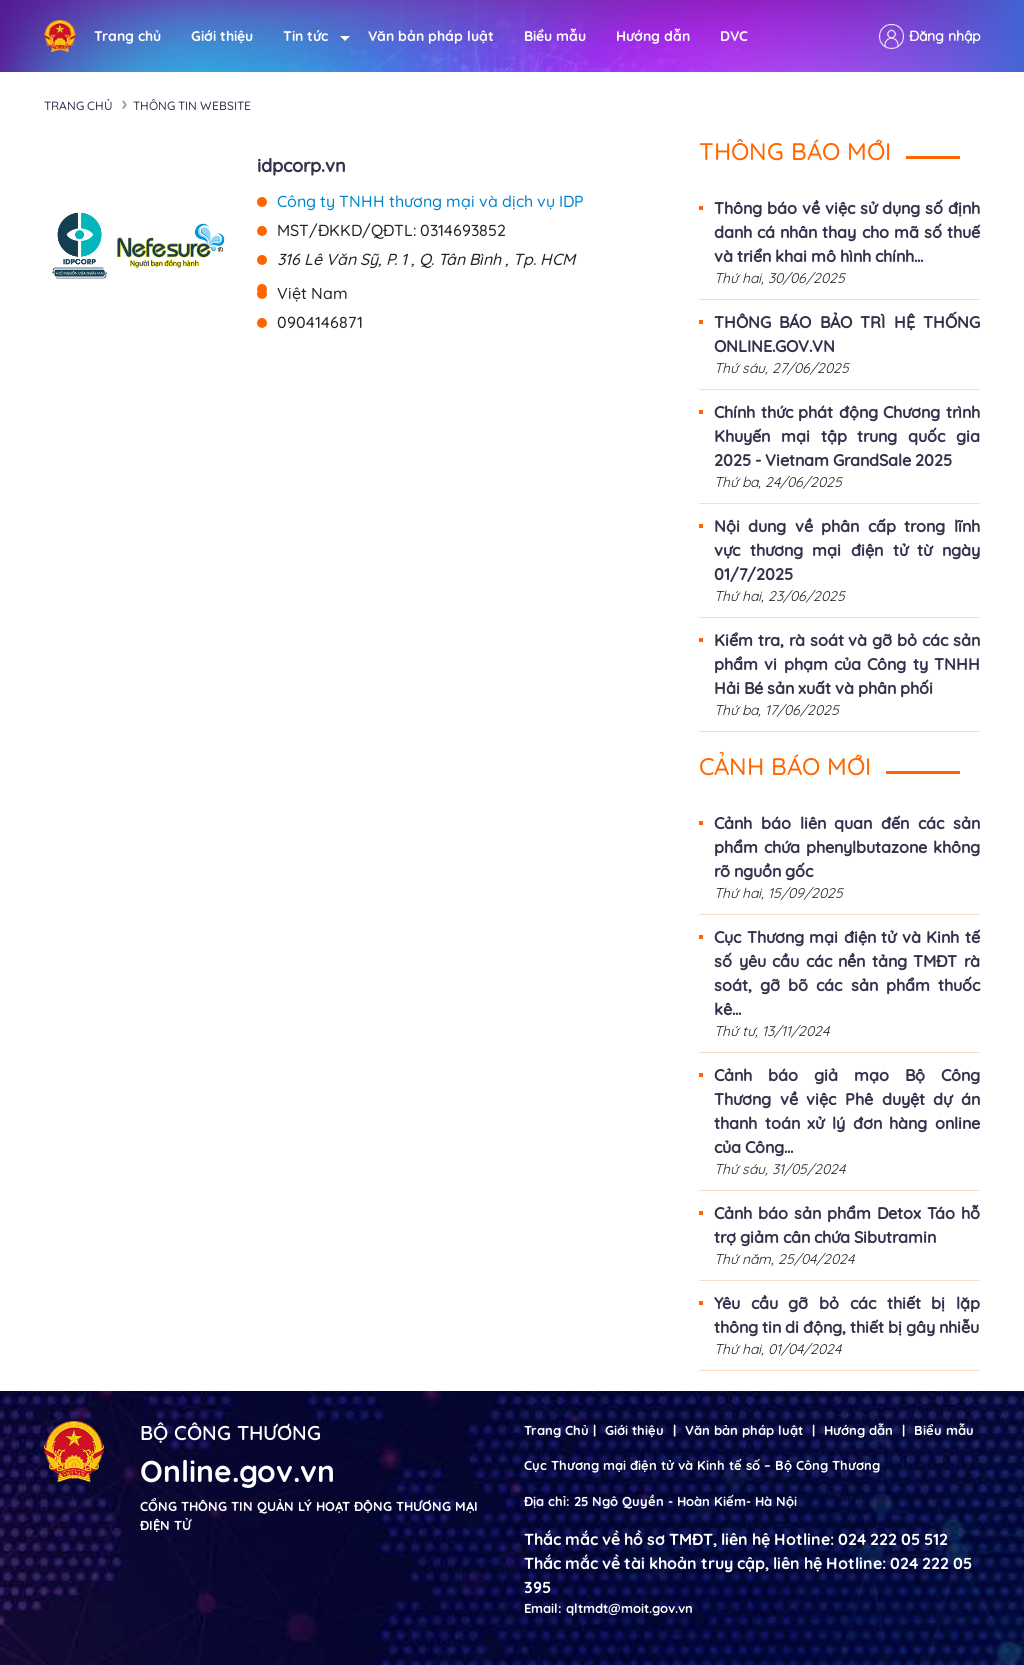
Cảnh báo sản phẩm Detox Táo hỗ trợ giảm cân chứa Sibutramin (847, 1225)
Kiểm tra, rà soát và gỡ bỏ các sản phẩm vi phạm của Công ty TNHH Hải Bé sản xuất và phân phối (847, 664)
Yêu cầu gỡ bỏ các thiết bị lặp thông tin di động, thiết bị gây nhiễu (847, 1315)
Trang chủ (127, 36)
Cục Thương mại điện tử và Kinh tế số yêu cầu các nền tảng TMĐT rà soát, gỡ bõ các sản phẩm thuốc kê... (847, 973)
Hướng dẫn (653, 36)
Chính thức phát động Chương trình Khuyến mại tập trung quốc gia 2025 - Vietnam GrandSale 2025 (847, 436)
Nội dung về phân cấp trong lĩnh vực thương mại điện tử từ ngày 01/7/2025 (847, 550)
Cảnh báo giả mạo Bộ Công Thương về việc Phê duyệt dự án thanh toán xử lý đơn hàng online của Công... (847, 1111)
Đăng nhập (944, 36)
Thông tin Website (192, 105)
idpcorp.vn (301, 165)
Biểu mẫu (555, 36)
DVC (734, 36)
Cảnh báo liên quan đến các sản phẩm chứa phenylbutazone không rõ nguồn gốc (847, 847)
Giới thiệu (222, 36)
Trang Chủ (556, 1430)
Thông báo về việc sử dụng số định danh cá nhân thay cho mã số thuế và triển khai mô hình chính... (847, 232)
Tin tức (310, 36)
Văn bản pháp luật (431, 36)
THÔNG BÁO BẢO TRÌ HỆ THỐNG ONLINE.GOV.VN (847, 334)
